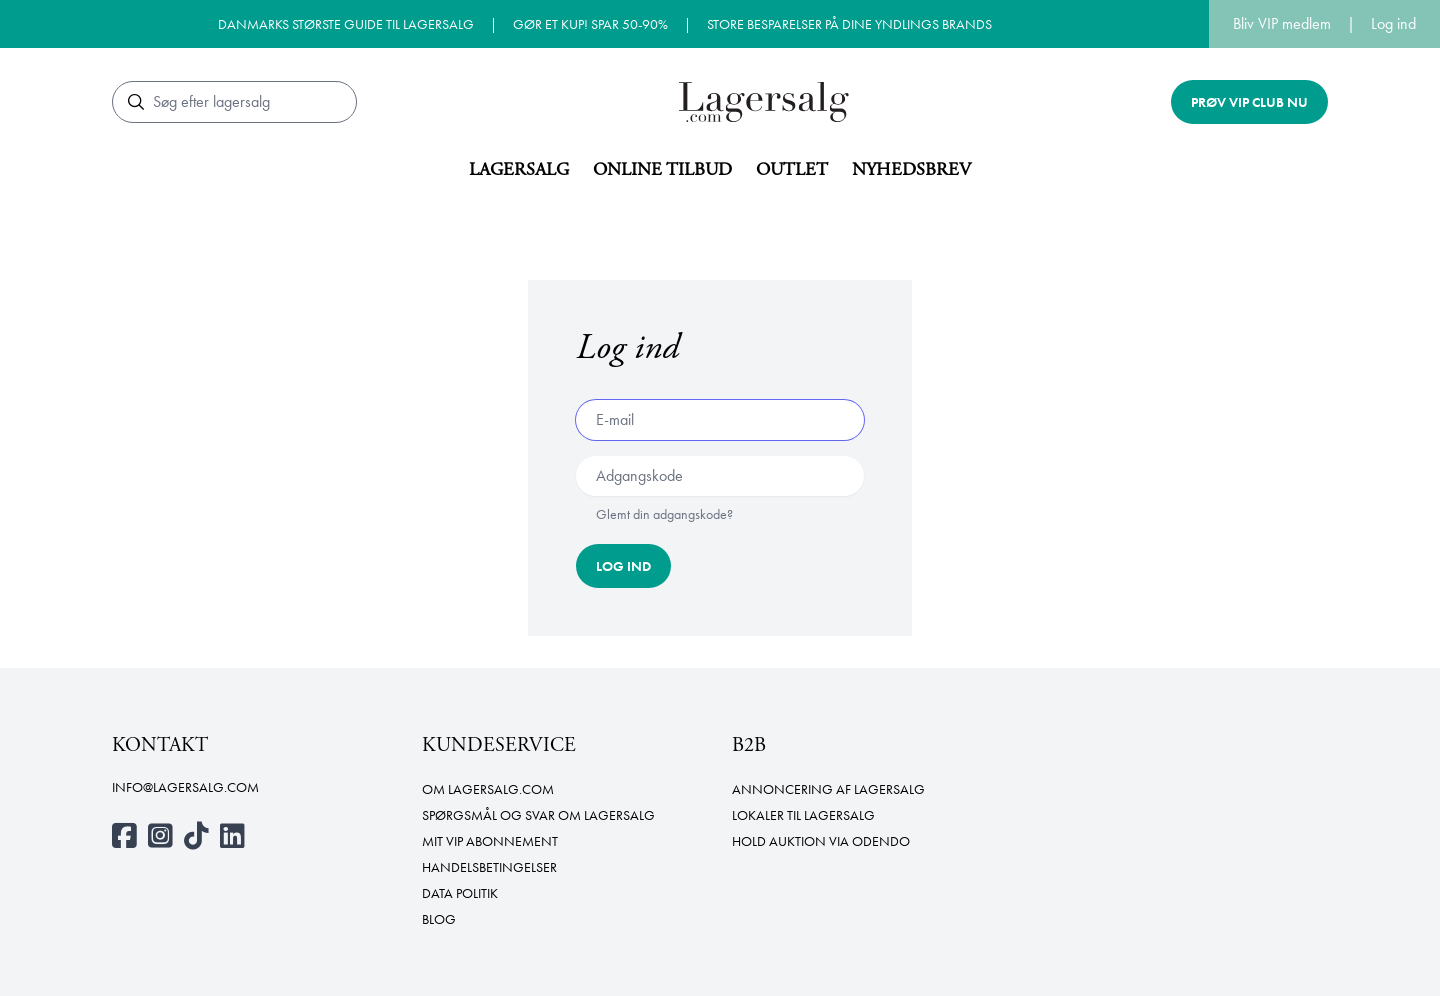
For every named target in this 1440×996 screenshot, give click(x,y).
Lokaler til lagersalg (803, 815)
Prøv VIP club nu (1249, 102)
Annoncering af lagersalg (828, 789)
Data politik (460, 893)
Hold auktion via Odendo (821, 841)
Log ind (1393, 23)
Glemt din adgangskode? (664, 514)
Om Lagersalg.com (488, 789)
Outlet (792, 169)
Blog (439, 919)
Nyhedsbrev (911, 169)
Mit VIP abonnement (490, 841)
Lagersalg (519, 169)
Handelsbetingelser (489, 867)
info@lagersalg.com (185, 787)
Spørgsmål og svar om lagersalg (538, 815)
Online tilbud (662, 169)
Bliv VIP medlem (1282, 23)
